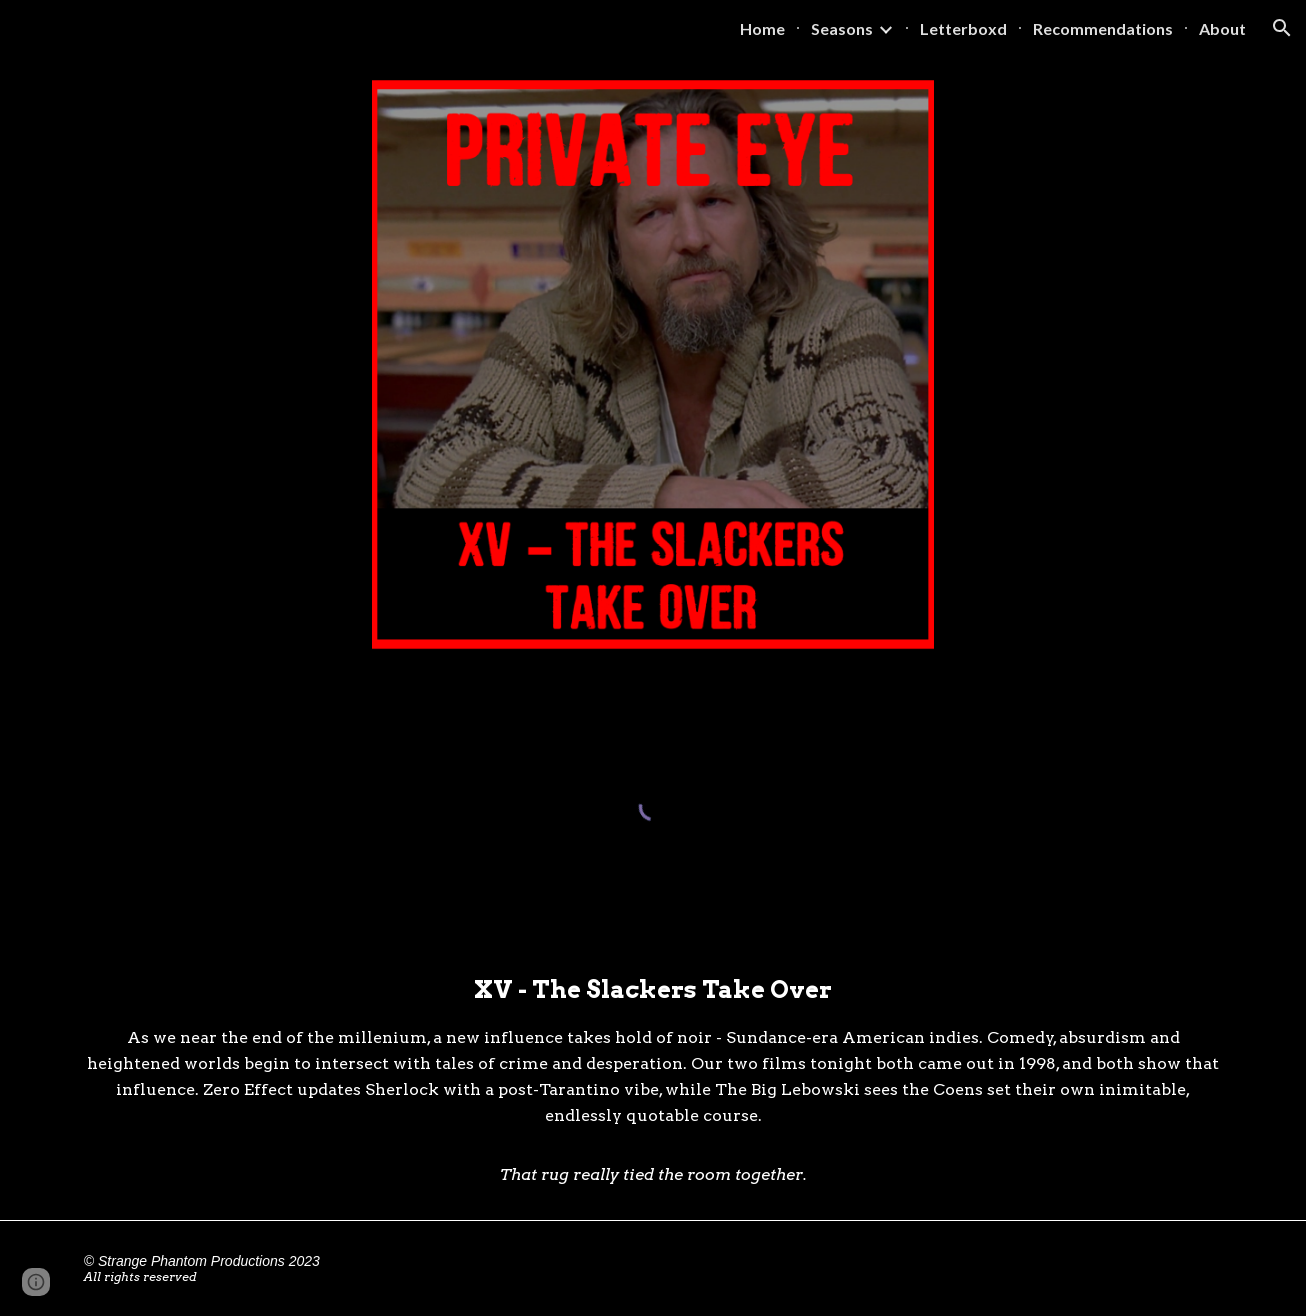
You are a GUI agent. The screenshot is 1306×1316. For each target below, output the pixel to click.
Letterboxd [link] (963, 28)
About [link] (1222, 28)
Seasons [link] (842, 28)
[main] (653, 1079)
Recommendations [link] (1103, 28)
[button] (1282, 28)
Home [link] (762, 28)
